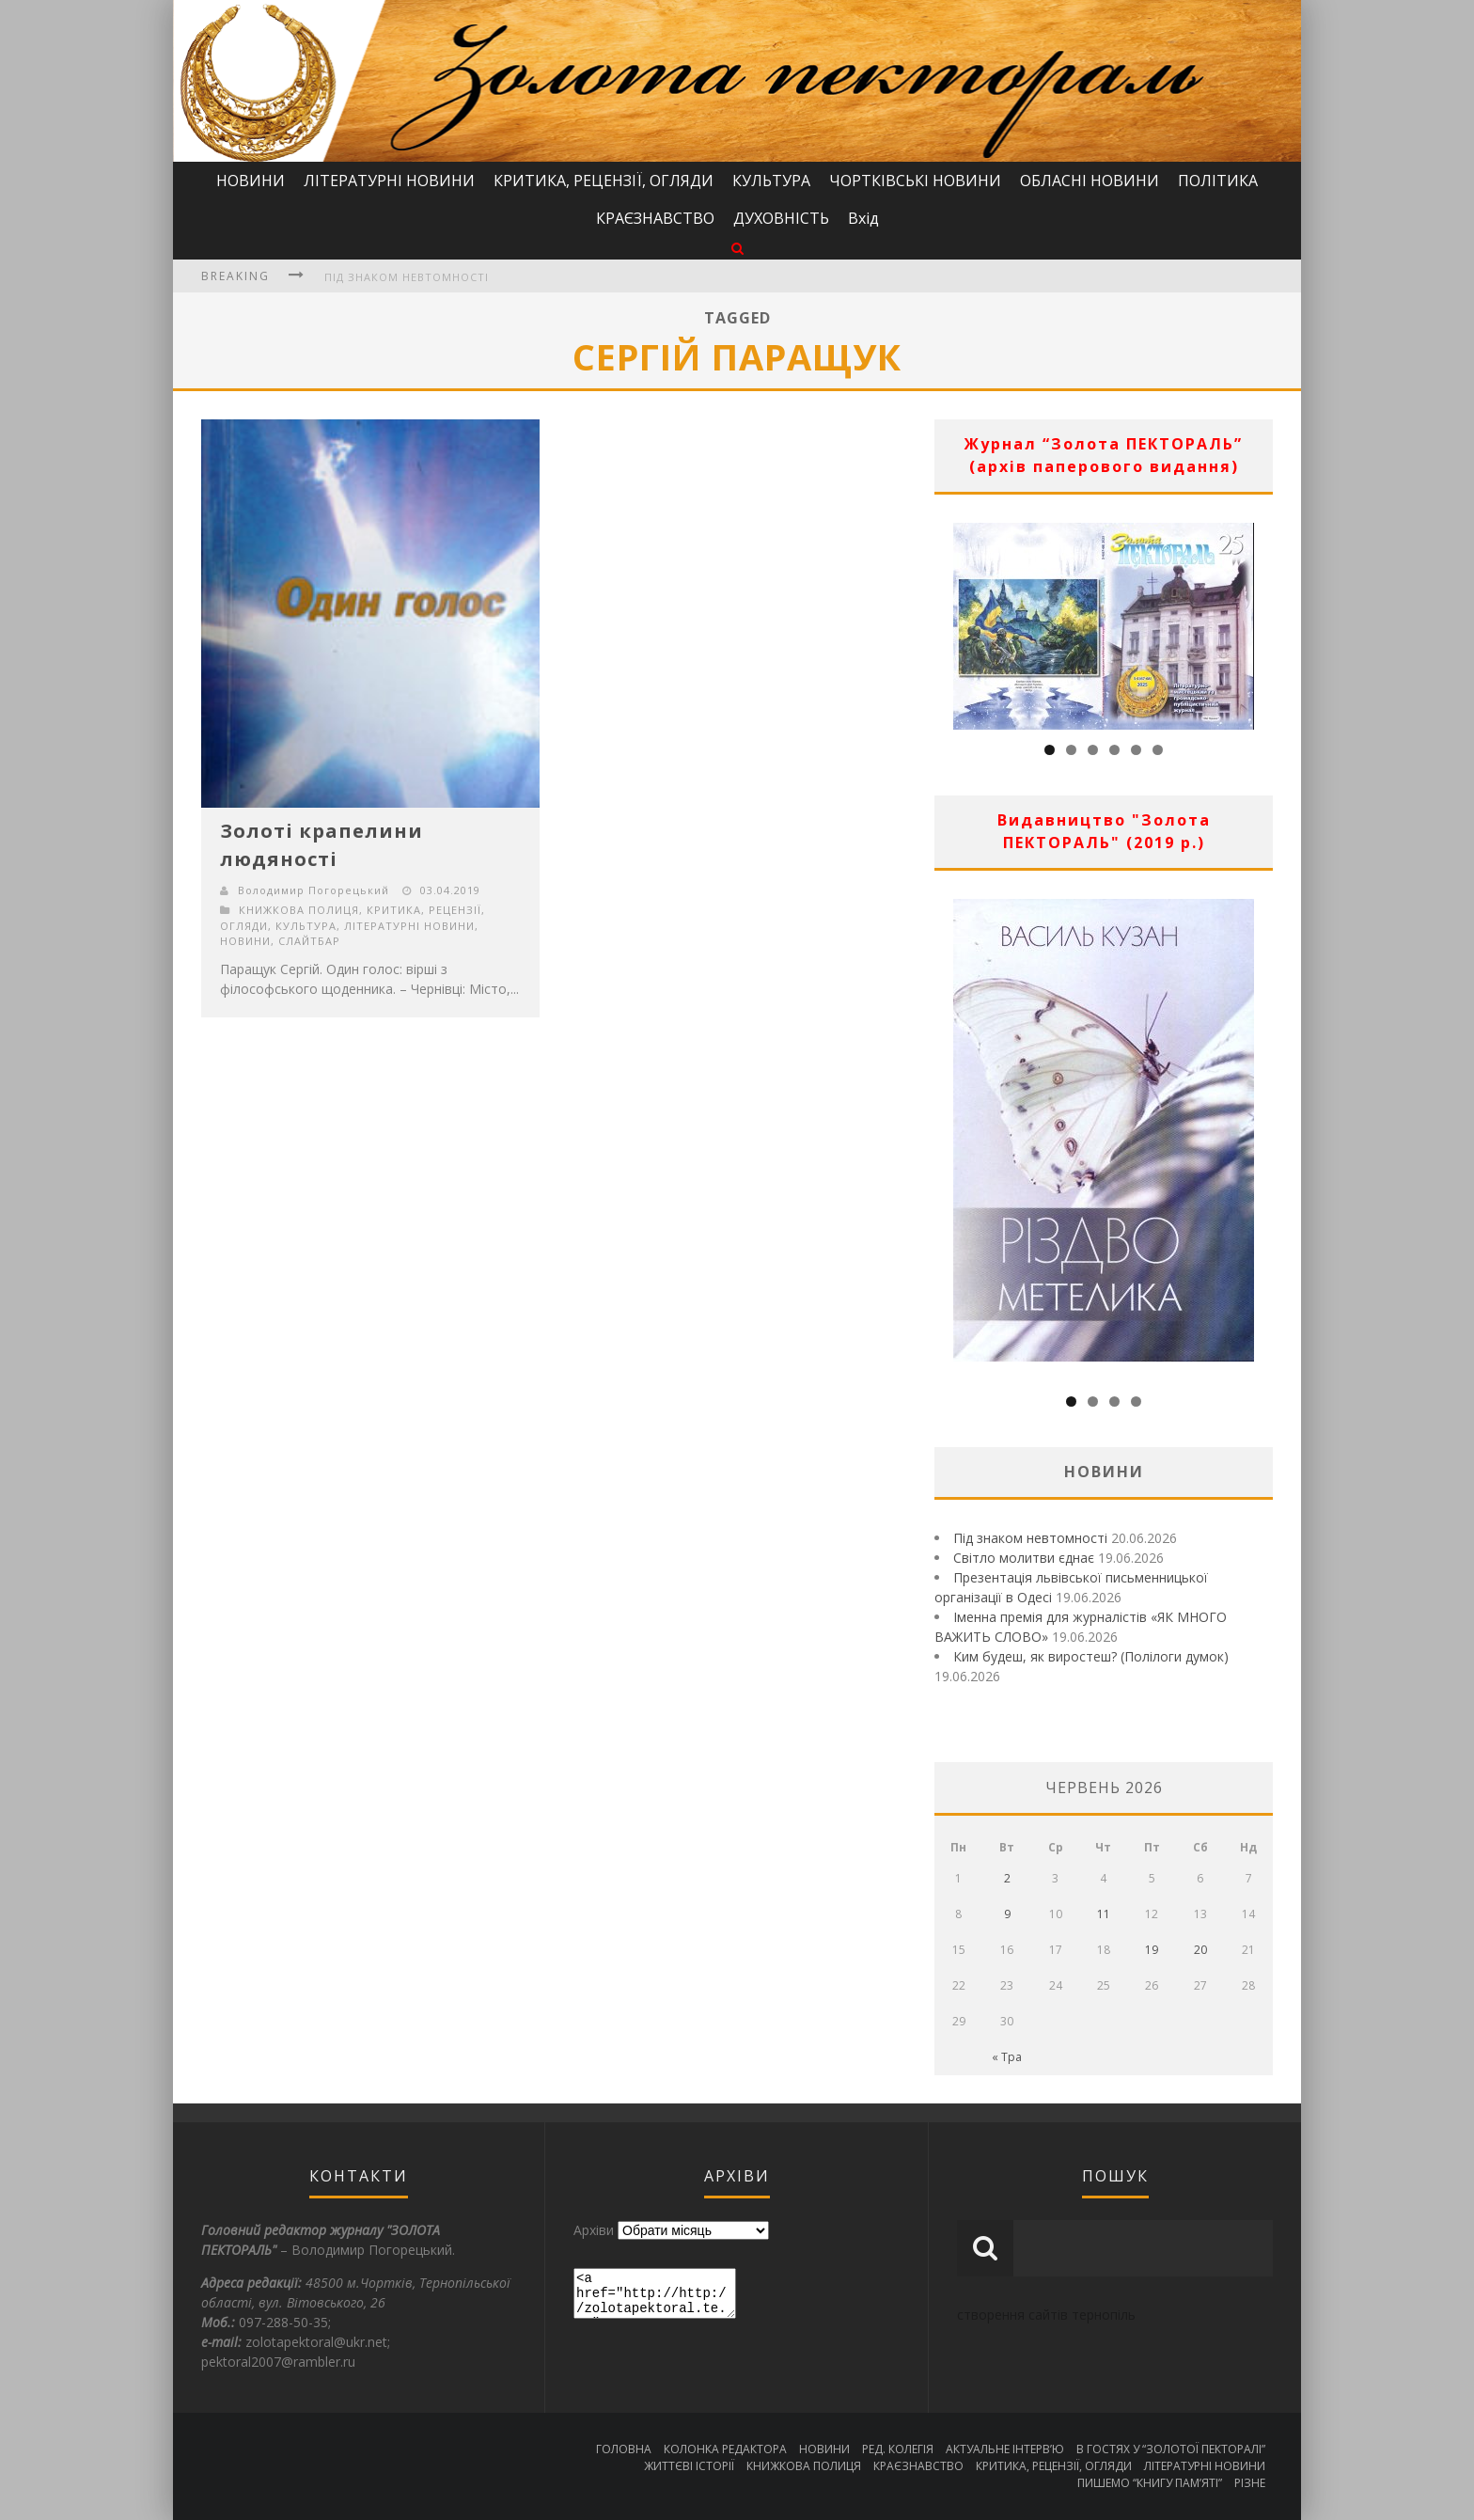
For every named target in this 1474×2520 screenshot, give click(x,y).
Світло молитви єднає (1023, 1558)
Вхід (863, 218)
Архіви (593, 2230)
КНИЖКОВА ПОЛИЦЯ (299, 910)
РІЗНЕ (1249, 2483)
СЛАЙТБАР (309, 941)
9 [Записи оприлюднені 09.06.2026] (1007, 1914)
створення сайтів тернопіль (1046, 2314)
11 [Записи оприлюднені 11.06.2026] (1103, 1914)
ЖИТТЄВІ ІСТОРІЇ (689, 2466)
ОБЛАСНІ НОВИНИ (1089, 180)
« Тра (1007, 2057)
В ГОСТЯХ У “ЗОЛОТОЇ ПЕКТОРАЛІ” (1170, 2449)
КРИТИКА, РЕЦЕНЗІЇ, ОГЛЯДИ (603, 180)
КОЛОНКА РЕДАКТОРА (725, 2449)
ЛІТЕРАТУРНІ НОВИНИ (389, 180)
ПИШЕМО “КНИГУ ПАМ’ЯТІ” (1149, 2483)
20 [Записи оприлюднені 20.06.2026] (1200, 1950)
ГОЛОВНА (623, 2449)
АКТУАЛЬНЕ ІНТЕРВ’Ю (1005, 2449)
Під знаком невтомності (406, 277)
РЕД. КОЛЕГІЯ (897, 2449)
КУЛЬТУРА (771, 180)
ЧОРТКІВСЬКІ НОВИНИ (915, 180)
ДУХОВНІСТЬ (781, 218)
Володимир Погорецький (313, 890)
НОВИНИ (250, 180)
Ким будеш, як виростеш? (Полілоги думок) (1091, 1656)
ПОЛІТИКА (1218, 180)
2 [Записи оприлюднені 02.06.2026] (1007, 1878)
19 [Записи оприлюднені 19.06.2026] (1151, 1950)
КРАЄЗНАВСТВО (655, 218)
